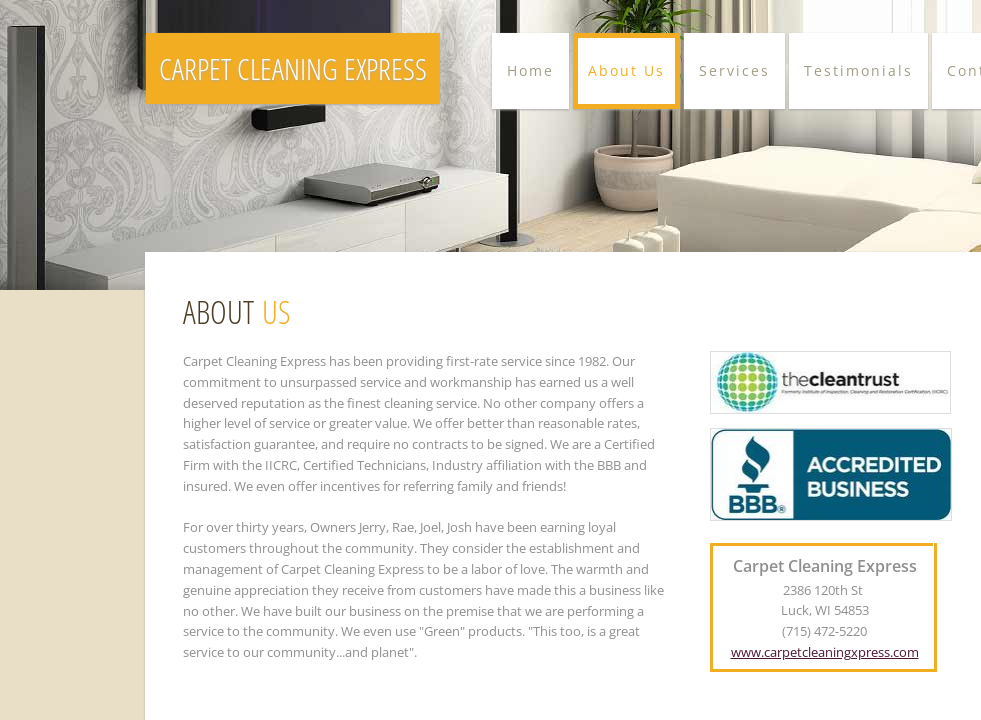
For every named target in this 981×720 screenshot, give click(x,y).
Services (734, 70)
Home (530, 70)
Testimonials (858, 70)
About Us (626, 70)
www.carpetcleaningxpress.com (825, 652)
